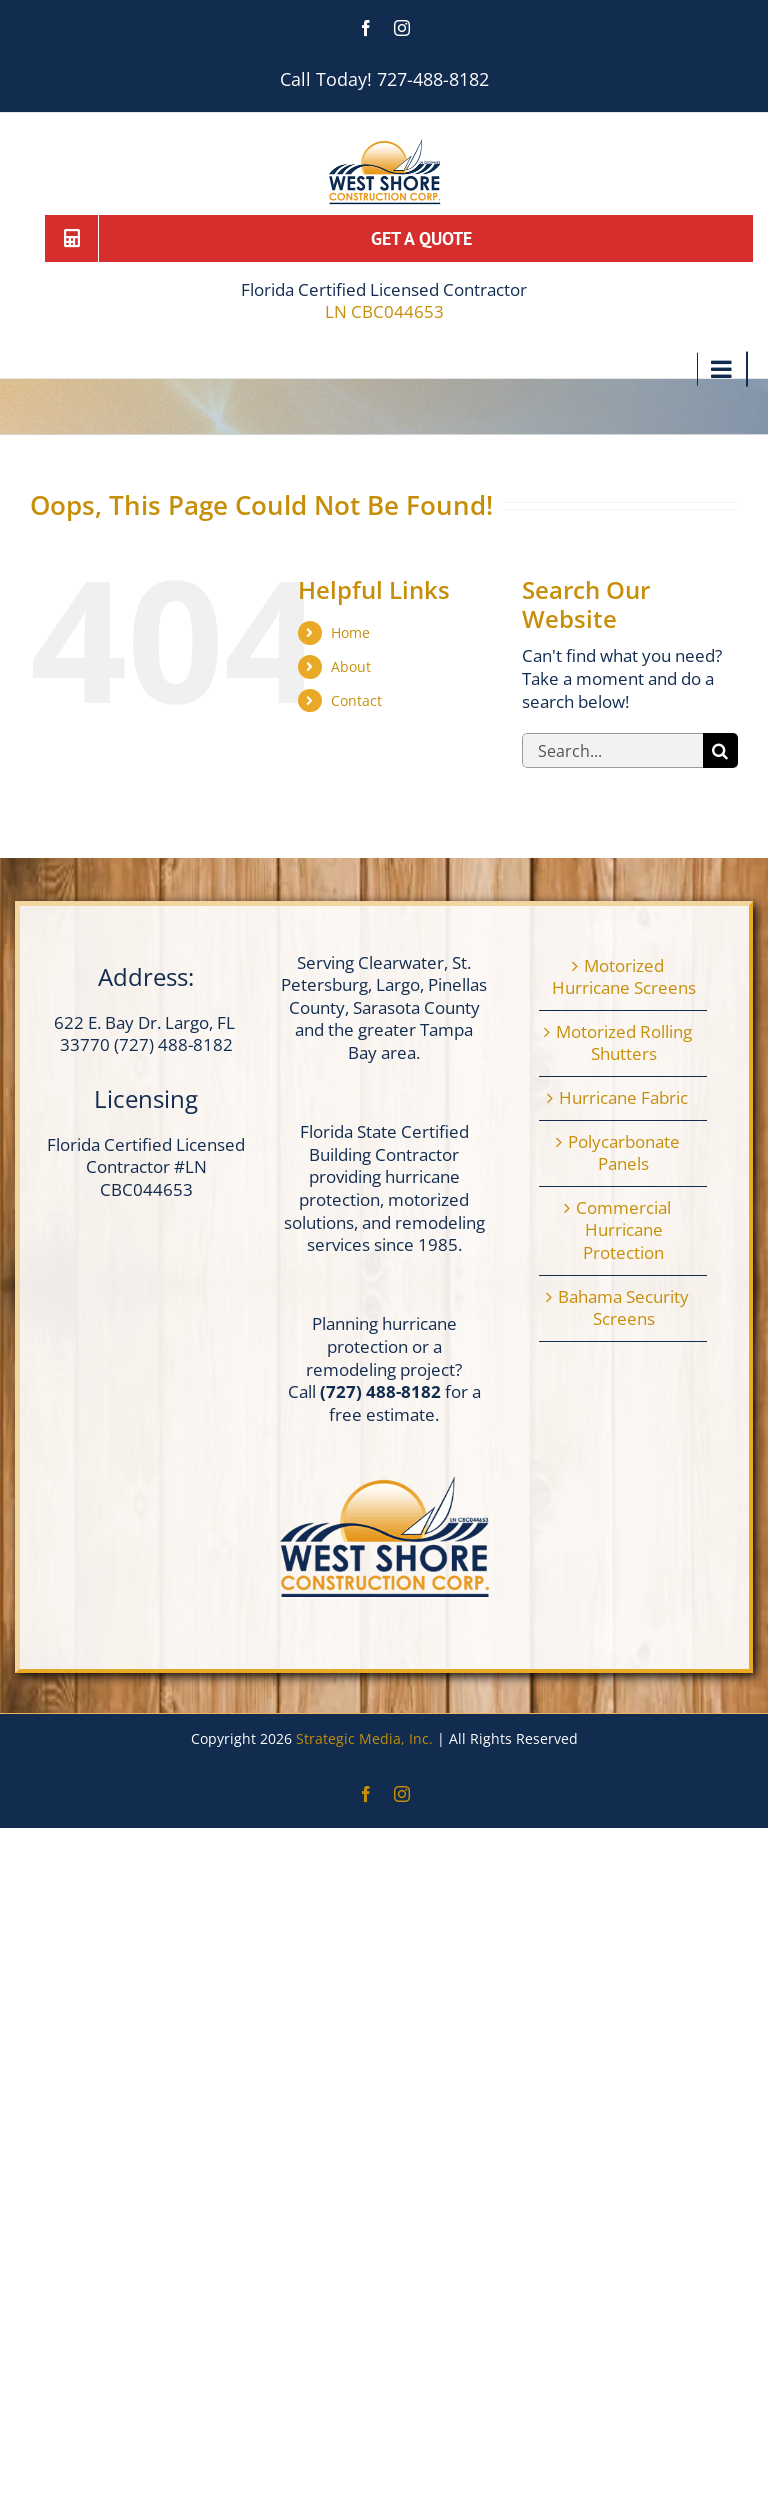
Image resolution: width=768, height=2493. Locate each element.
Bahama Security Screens (623, 1308)
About (351, 666)
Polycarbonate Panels (624, 1153)
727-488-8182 (433, 79)
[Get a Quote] (399, 237)
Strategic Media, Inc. (366, 1738)
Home (350, 632)
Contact (356, 700)
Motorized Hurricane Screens (624, 977)
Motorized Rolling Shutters (624, 1043)
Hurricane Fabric (623, 1098)
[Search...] (612, 750)
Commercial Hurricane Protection (623, 1230)
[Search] (720, 750)
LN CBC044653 (384, 312)
